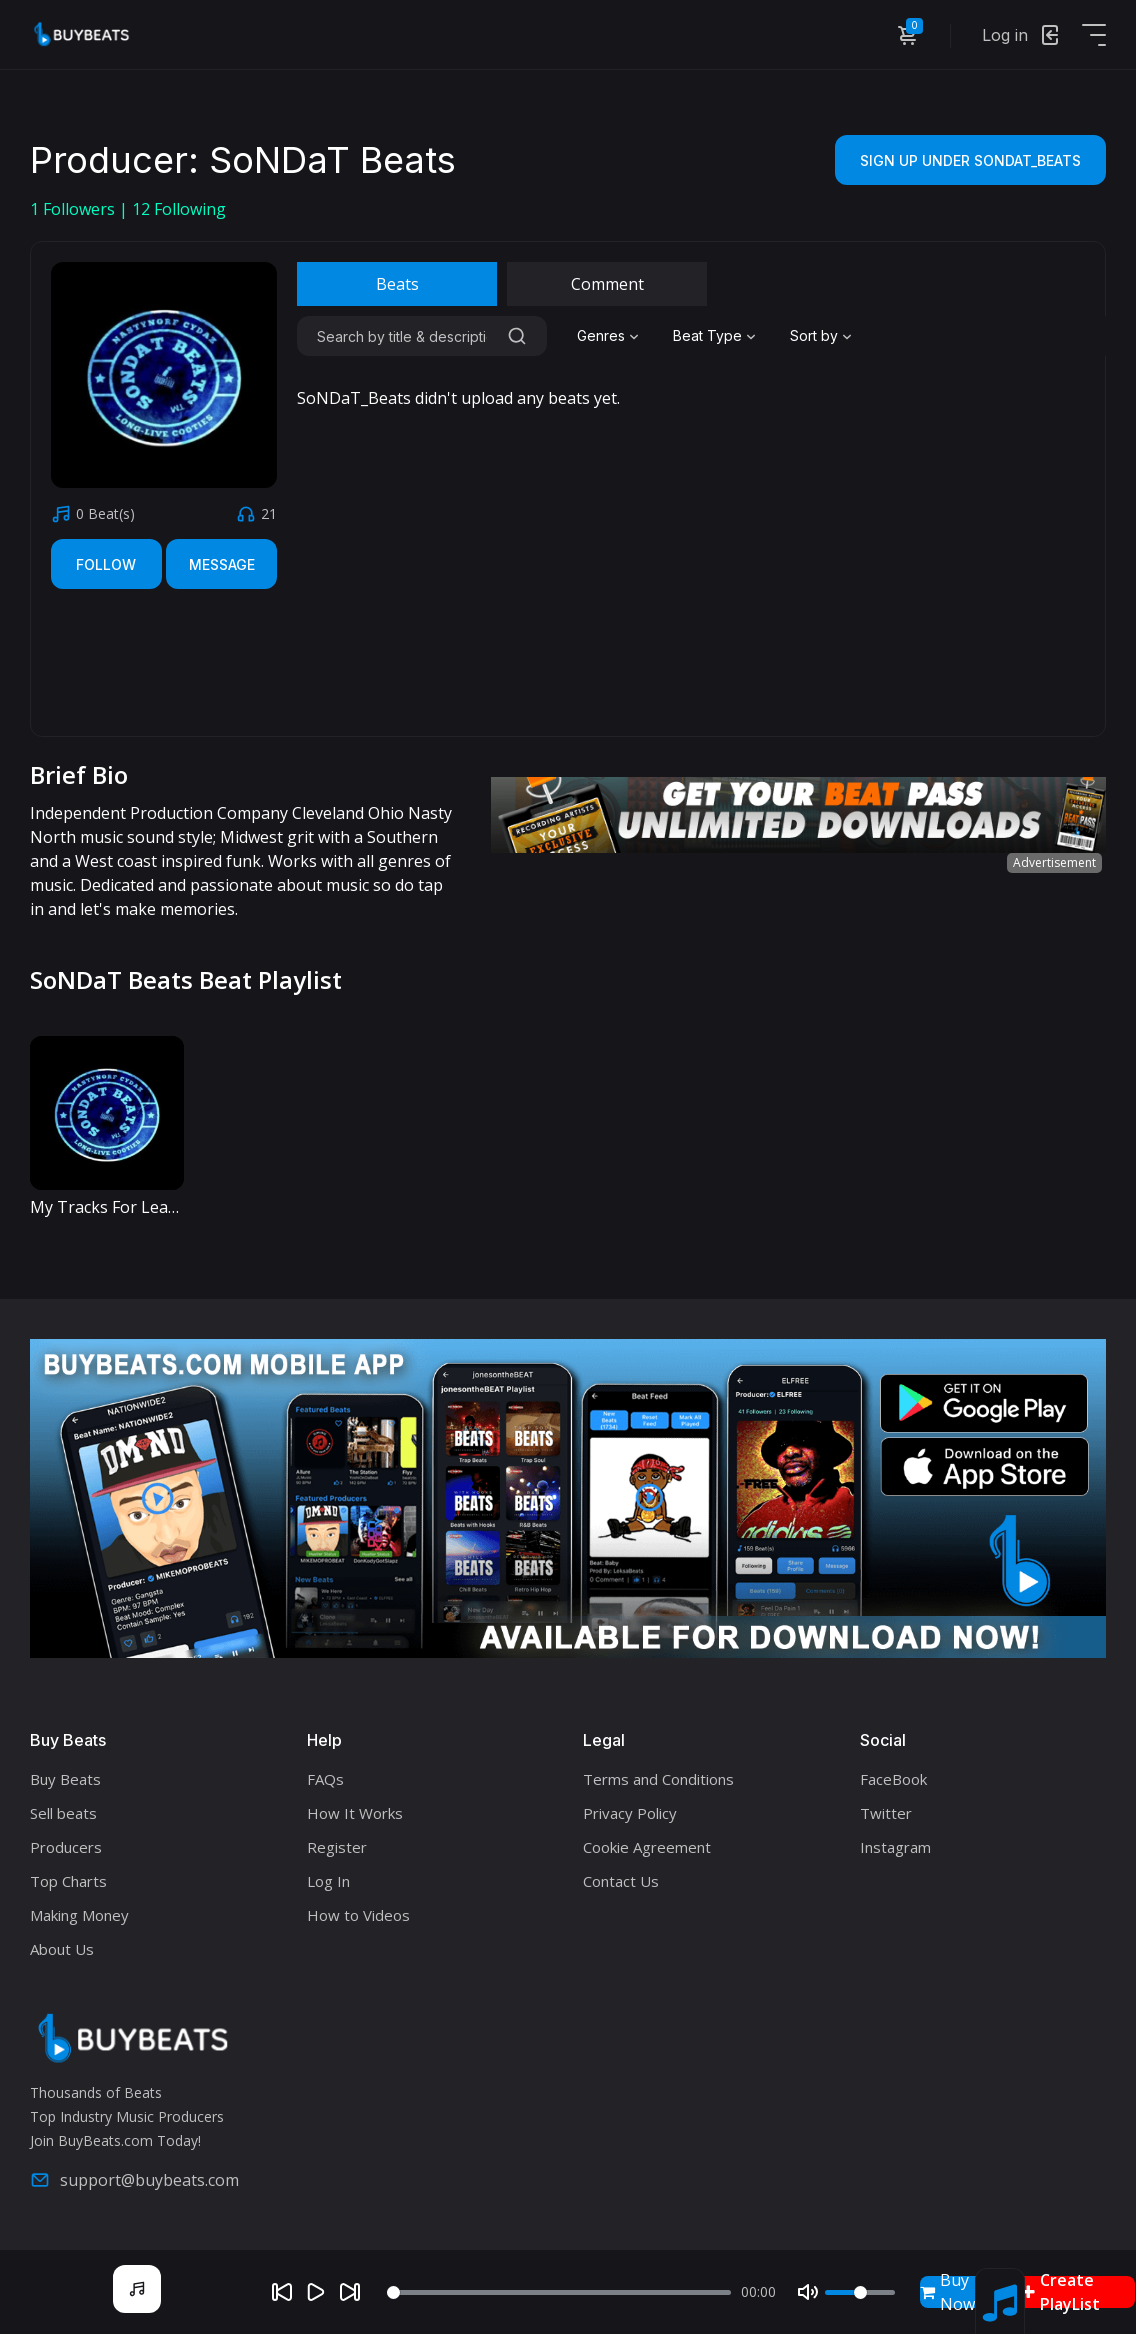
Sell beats (63, 1813)
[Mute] (808, 2292)
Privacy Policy (630, 1813)
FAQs (325, 1779)
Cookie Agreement (647, 1847)
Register (337, 1847)
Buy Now (947, 2292)
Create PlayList (1061, 2292)
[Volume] (860, 2292)
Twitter (886, 1813)
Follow (106, 564)
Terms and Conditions (658, 1779)
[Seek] (559, 2292)
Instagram (895, 1847)
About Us (62, 1949)
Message (222, 564)
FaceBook (893, 1779)
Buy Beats (65, 1779)
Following (179, 209)
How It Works (355, 1813)
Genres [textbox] (601, 335)
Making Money (79, 1915)
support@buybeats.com (134, 2180)
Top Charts (68, 1881)
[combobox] (610, 336)
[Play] (316, 2292)
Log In (328, 1881)
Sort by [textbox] (814, 335)
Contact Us (621, 1881)
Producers (66, 1847)
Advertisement (1054, 862)
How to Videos (358, 1915)
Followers (74, 209)
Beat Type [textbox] (707, 335)
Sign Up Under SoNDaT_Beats (970, 160)
